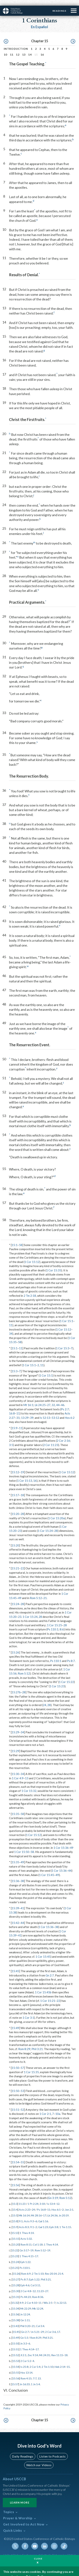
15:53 (15, 2355)
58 (20, 1239)
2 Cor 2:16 (63, 1435)
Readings (59, 5)
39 (31, 1412)
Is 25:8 (24, 2361)
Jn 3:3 (23, 2337)
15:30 (15, 1768)
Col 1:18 (38, 2238)
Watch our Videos (39, 2459)
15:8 (15, 2215)
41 (22, 1902)
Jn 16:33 (25, 2378)
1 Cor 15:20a (56, 1512)
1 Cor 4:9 (17, 1772)
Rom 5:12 (36, 1592)
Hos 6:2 (69, 1412)
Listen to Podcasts (52, 2450)
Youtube (34, 2540)
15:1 (14, 1239)
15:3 (14, 1365)
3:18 (42, 2198)
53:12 (55, 1412)
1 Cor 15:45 (46, 1869)
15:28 (15, 2279)
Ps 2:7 (65, 1403)
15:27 (15, 2273)
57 (22, 2062)
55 (22, 2156)
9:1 (21, 2215)
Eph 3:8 (53, 2221)
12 (18, 49)
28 (22, 1508)
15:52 (15, 2349)
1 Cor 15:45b (43, 1986)
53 (22, 2085)
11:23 (22, 2198)
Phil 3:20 (25, 2320)
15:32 (15, 2297)
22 (22, 1562)
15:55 (15, 2367)
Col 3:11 (35, 2279)
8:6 (62, 1623)
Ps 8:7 (71, 1655)
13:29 (25, 1412)
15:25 (14, 2262)
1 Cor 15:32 (28, 1785)
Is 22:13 (61, 2297)
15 (68, 2361)
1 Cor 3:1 (28, 2012)
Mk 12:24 (37, 2302)
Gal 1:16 (43, 2215)
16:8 (12, 1407)
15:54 (15, 2156)
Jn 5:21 (35, 2326)
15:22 (14, 2244)
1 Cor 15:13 (24, 1475)
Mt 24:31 (44, 2349)
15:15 (15, 2233)
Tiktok (64, 2540)
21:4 (60, 2268)
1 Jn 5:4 (35, 2378)
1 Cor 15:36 (60, 1842)
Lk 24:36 (52, 2209)
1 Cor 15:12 (31, 1256)
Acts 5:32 (26, 2233)
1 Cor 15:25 (54, 1619)
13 (24, 49)
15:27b (16, 1686)
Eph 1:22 (25, 2256)
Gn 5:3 (24, 2332)
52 (22, 2104)
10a (57, 2108)
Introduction (16, 43)
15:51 (15, 2104)
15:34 (15, 2302)
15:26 (15, 1646)
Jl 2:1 (23, 2349)
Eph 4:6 (24, 2279)
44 (57, 1399)
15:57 (15, 2378)
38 (22, 1875)
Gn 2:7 (50, 1969)
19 (22, 1466)
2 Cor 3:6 (50, 2326)
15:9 (14, 1422)
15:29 (15, 1726)
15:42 (15, 1917)
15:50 (15, 2062)
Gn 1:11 (25, 2314)
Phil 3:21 (37, 2043)
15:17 (15, 1489)
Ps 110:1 (52, 1623)
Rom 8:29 (24, 2043)
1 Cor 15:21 (47, 1995)
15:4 (15, 2204)
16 (42, 49)
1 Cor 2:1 (45, 2108)
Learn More (19, 2496)
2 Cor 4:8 (25, 2285)
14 (30, 49)
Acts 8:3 (24, 2221)
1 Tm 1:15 (65, 2221)
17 (44, 2209)
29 (42, 2326)
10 (5, 49)
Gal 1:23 (43, 2221)
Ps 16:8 (41, 2204)
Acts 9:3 (29, 2215)
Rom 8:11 (26, 2238)
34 (10, 1328)
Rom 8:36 (37, 2291)
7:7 (35, 2372)
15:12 (15, 1466)
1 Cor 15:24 (45, 1525)
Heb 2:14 (60, 2361)
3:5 (11, 1439)
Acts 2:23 (24, 2204)
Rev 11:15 (57, 2349)
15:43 (15, 2320)
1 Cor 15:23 (57, 1680)
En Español (39, 21)
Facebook (25, 2540)
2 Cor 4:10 (31, 2297)
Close (38, 2553)
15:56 (15, 2179)
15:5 (14, 2209)
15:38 (15, 2314)
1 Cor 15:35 (53, 1264)
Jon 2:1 (69, 2204)
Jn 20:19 (64, 2209)
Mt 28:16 (36, 2209)
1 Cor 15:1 (66, 1315)
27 (48, 1399)
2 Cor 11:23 (50, 1439)
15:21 (15, 1562)
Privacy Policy (36, 2570)
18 (22, 1489)
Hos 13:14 (26, 2367)
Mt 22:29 (25, 2302)
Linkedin (44, 2540)
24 (44, 1699)
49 (19, 1592)
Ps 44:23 (25, 2291)
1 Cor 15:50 (21, 1846)
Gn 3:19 (53, 2192)
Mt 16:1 (28, 1399)
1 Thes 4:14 (27, 2227)
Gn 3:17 (24, 2244)
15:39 (15, 1902)
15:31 (15, 2291)
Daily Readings (22, 2450)
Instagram (54, 2540)
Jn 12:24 (25, 2308)
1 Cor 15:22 (66, 1676)
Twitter (15, 2540)
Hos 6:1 (56, 2204)
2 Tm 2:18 (30, 1290)
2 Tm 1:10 (38, 2268)
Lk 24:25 (40, 1399)
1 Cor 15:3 (62, 1342)
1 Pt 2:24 (33, 2198)
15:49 (15, 2022)
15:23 (14, 2250)
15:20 (15, 1508)
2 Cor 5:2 (25, 2355)
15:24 (15, 1598)
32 (53, 1399)
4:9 (21, 2297)
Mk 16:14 (24, 2209)
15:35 (15, 1808)
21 (45, 1592)
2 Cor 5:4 (35, 2361)
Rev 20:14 (51, 2268)
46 (62, 1399)
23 (19, 1525)
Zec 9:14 (33, 2349)
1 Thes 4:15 (27, 2250)
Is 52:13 (45, 1412)
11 (12, 49)
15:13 (15, 2227)
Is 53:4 (51, 2198)
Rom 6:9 (26, 2268)
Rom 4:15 (26, 2372)
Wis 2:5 (48, 2297)
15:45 (15, 1965)
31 (18, 1412)
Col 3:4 (40, 2320)
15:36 (15, 1875)
